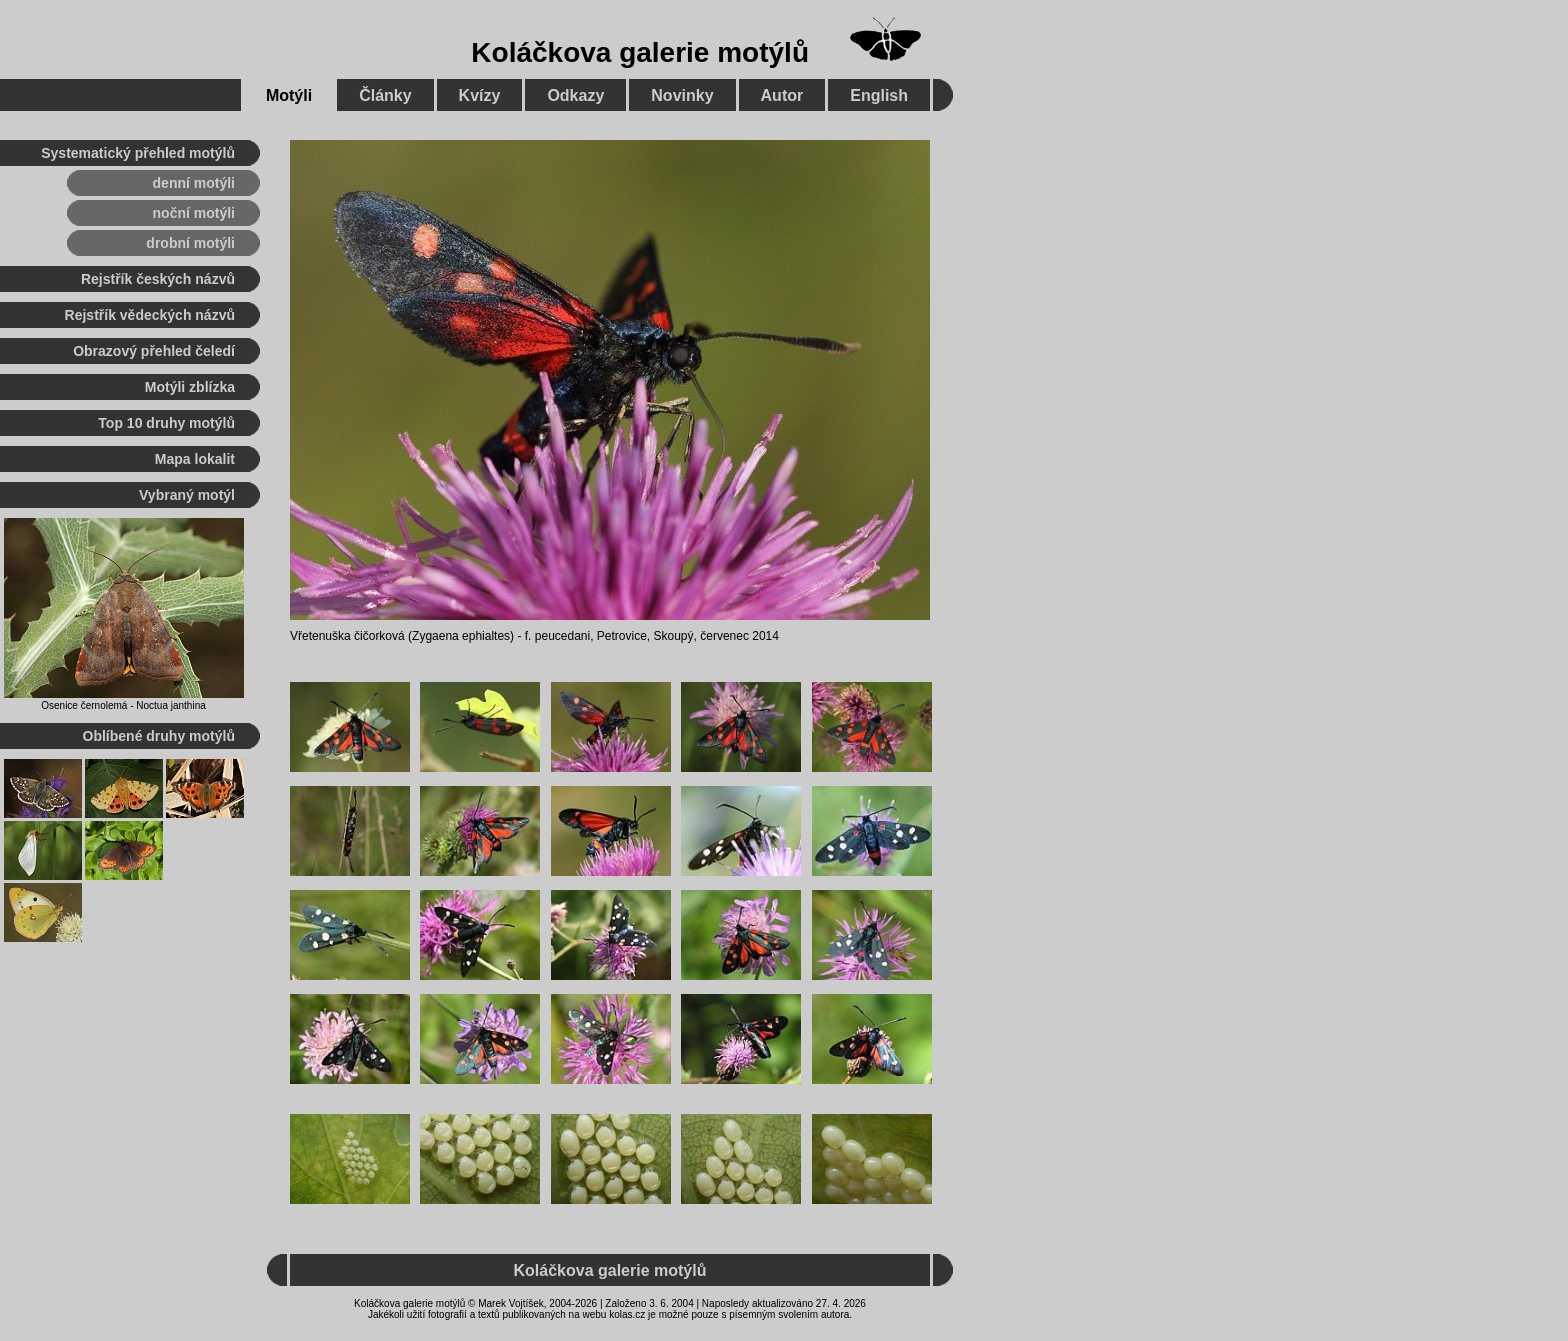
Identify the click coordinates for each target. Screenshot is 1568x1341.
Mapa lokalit (195, 459)
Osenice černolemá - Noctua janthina (123, 705)
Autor (782, 95)
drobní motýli (190, 243)
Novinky (682, 95)
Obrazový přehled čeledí (154, 351)
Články (385, 95)
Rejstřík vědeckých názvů (150, 315)
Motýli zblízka (190, 387)
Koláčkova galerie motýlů (640, 52)
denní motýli (194, 183)
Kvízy (480, 95)
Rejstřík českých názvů (158, 279)
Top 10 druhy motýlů (166, 423)
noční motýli (194, 213)
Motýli (289, 95)
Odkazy (575, 95)
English (879, 95)
